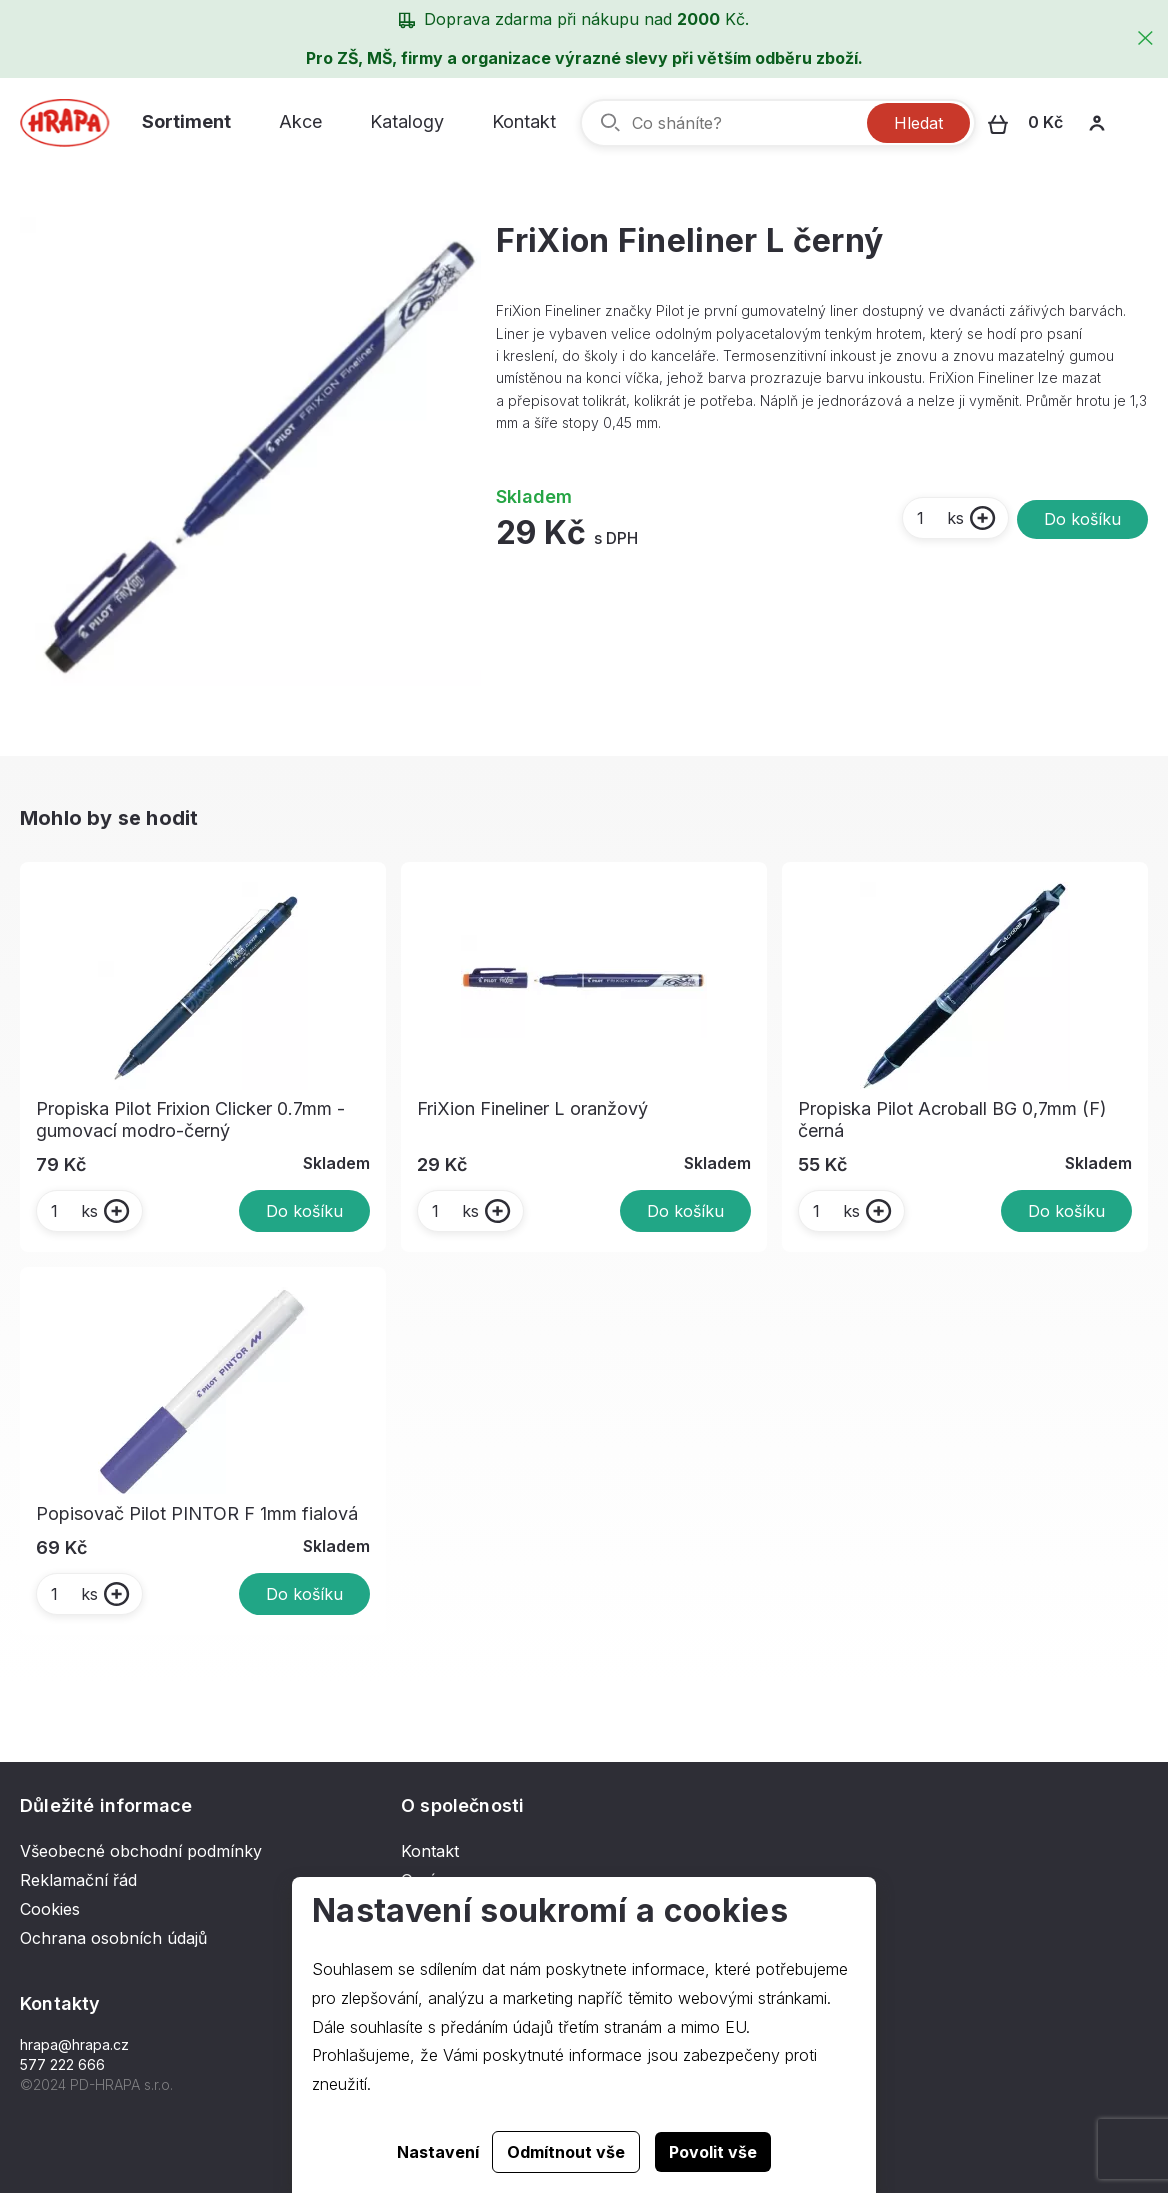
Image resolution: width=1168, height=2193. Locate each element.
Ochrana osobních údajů (113, 1938)
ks (939, 518)
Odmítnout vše (566, 2152)
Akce (300, 121)
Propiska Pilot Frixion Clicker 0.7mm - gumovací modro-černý (190, 1119)
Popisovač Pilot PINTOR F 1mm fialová (197, 1513)
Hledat (918, 123)
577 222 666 (62, 2064)
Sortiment (186, 121)
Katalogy (407, 121)
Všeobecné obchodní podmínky (141, 1851)
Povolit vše (713, 2152)
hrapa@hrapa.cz (74, 2044)
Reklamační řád (78, 1880)
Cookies (50, 1909)
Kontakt (524, 121)
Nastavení (438, 2152)
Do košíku (1082, 519)
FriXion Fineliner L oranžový (532, 1108)
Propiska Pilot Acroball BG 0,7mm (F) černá (952, 1119)
